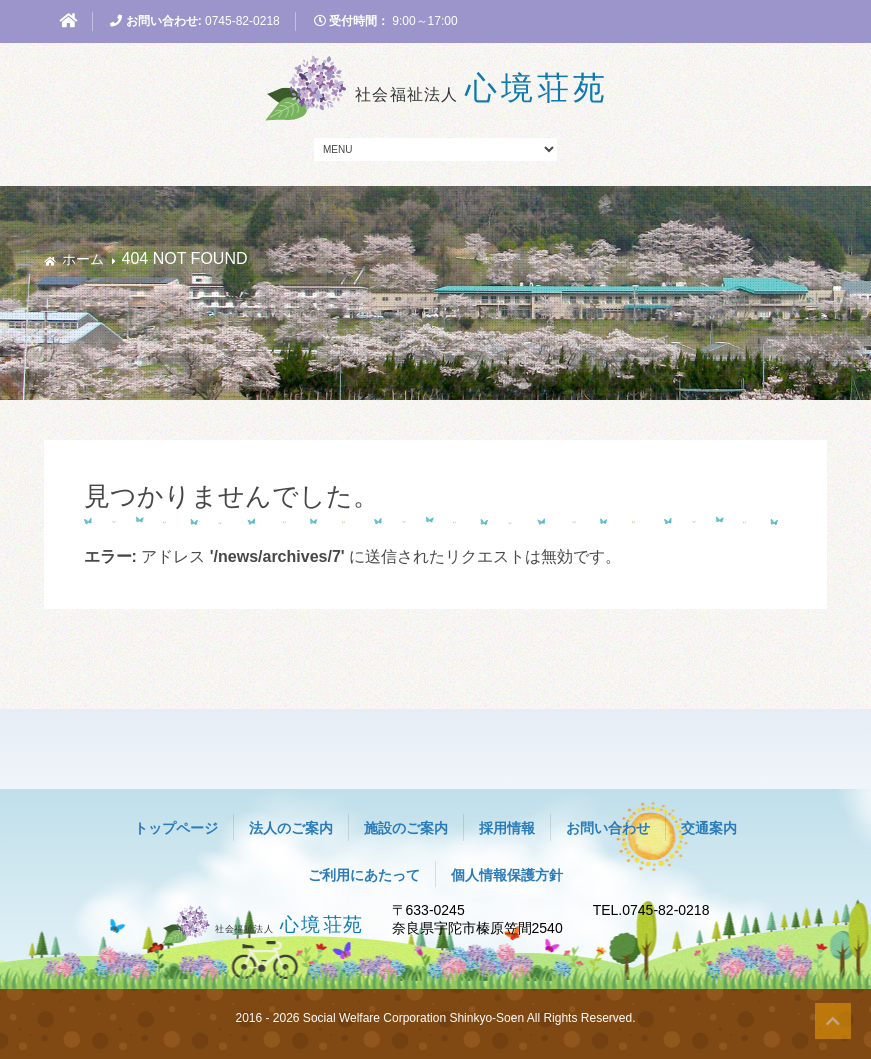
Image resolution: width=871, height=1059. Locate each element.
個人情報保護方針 (507, 875)
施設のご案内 (406, 828)
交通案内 (709, 828)
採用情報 (507, 828)
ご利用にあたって (364, 875)
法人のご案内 (291, 828)
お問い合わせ (608, 828)
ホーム (83, 259)
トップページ (176, 828)
